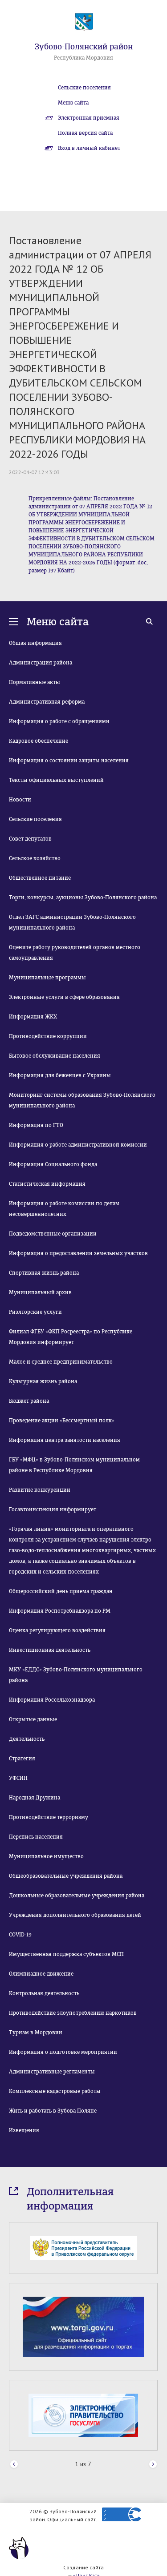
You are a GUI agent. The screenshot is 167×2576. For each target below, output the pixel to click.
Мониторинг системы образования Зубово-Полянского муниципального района (82, 1100)
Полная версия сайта (85, 133)
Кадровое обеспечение (38, 741)
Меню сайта (73, 103)
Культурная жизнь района (43, 1381)
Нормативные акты (34, 682)
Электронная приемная (88, 118)
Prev (14, 2464)
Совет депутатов (30, 839)
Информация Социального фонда (53, 1164)
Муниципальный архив (40, 1292)
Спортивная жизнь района (44, 1273)
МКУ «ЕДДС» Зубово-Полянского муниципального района (76, 1674)
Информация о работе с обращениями (59, 721)
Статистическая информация (47, 1184)
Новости (20, 800)
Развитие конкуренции (39, 1490)
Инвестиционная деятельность (49, 1650)
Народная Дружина (34, 1798)
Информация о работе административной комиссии (78, 1145)
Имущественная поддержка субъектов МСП (66, 1954)
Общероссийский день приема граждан (61, 1591)
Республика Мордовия (83, 58)
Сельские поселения (84, 88)
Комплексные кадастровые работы (55, 2091)
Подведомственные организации (53, 1234)
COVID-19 (20, 1935)
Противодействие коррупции (48, 1036)
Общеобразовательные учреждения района (65, 1876)
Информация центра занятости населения (64, 1440)
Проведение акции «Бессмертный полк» (61, 1420)
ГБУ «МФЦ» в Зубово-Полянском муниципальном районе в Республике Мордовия (74, 1465)
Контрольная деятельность (44, 1993)
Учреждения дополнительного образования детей (75, 1915)
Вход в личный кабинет (89, 148)
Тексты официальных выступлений (56, 780)
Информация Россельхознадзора (52, 1700)
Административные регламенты (52, 2072)
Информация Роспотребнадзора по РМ (59, 1611)
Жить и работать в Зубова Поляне (53, 2111)
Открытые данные (33, 1719)
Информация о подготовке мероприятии (63, 2052)
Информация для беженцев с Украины (60, 1075)
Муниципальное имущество (46, 1856)
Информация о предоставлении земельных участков (78, 1253)
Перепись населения (36, 1837)
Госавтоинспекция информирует (52, 1509)
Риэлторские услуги (35, 1312)
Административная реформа (47, 702)
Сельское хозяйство (35, 858)
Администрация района (40, 663)
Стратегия (22, 1758)
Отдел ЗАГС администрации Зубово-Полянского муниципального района (72, 922)
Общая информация (35, 643)
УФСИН (18, 1778)
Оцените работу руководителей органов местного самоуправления (74, 952)
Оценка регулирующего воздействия (57, 1630)
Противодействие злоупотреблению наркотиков (73, 2013)
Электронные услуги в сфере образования (64, 997)
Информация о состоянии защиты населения (69, 760)
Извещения (24, 2130)
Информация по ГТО (36, 1125)
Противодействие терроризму (48, 1817)
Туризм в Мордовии (35, 2032)
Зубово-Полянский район (84, 47)
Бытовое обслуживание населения (54, 1056)
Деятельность (27, 1739)
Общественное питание (40, 878)
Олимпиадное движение (41, 1974)
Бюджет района (29, 1401)
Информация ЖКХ (33, 1017)
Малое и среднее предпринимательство (61, 1362)
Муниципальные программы (47, 977)
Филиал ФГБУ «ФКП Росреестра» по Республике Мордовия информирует (70, 1336)
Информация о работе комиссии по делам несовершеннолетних (64, 1208)
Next (153, 2464)
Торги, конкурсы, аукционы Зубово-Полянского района (83, 897)
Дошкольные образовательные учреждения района (76, 1895)
